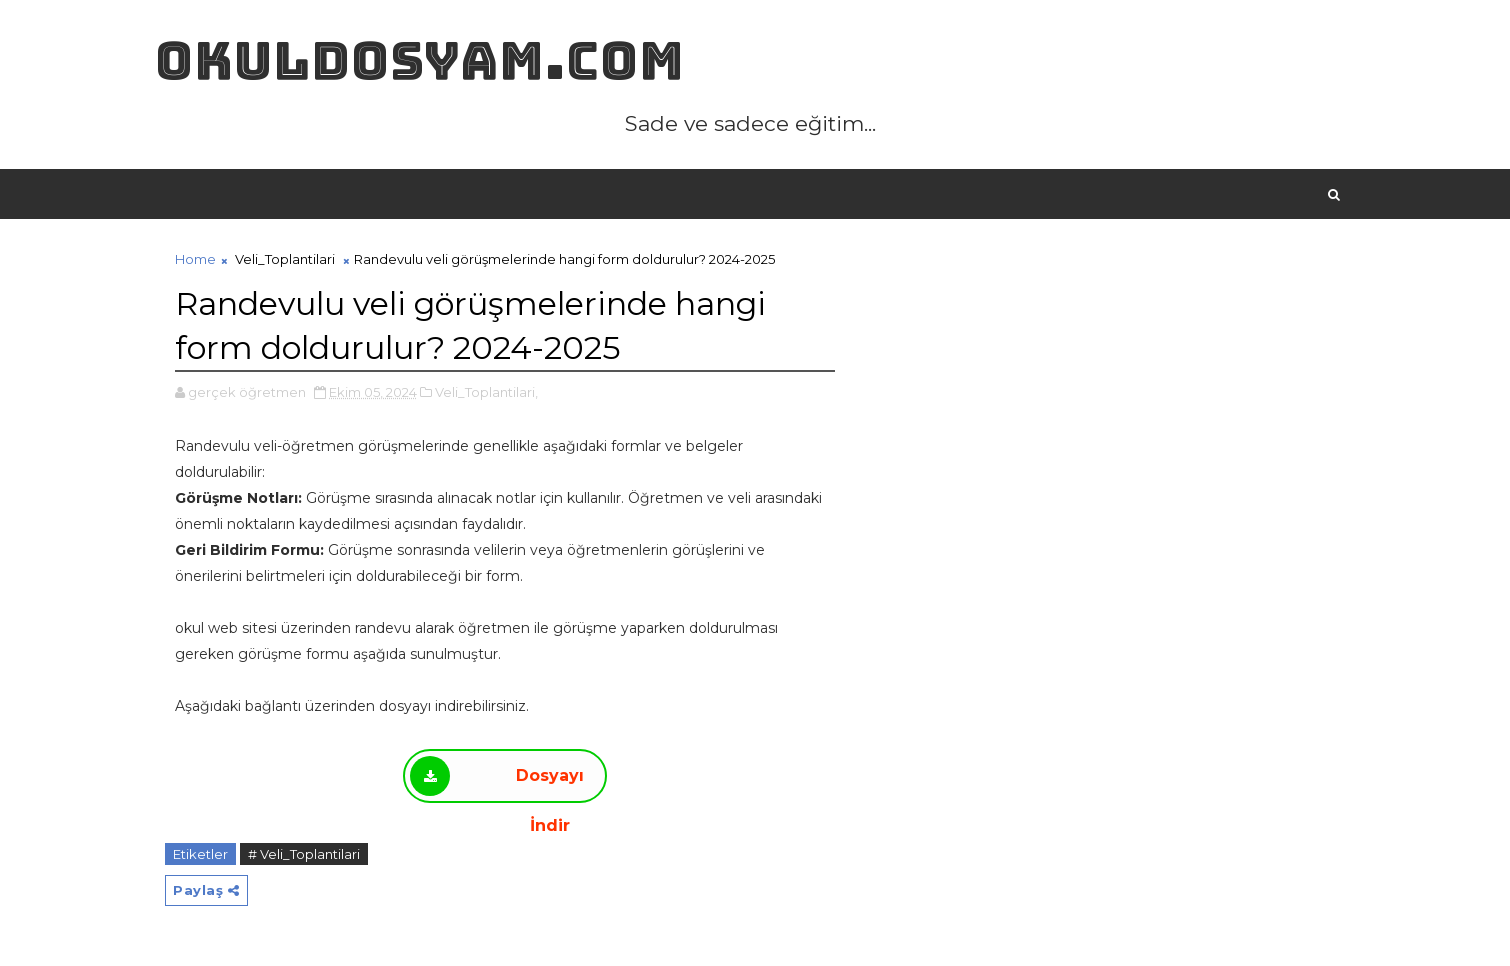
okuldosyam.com (420, 60)
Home (195, 259)
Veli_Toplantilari (285, 259)
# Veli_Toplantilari (304, 854)
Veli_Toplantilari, (486, 392)
